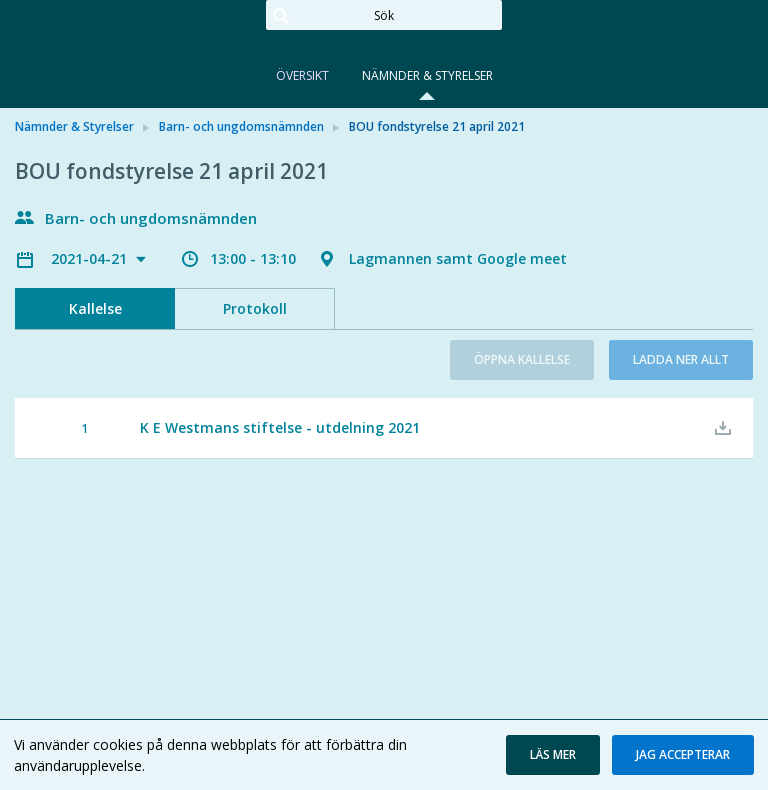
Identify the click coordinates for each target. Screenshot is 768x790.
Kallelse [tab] (95, 308)
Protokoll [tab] (255, 308)
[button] (553, 755)
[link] (115, 44)
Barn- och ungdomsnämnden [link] (241, 126)
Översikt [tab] (302, 75)
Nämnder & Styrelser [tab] (427, 75)
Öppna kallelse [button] (522, 359)
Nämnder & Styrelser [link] (74, 126)
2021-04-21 (91, 258)
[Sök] (384, 15)
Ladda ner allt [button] (681, 359)
